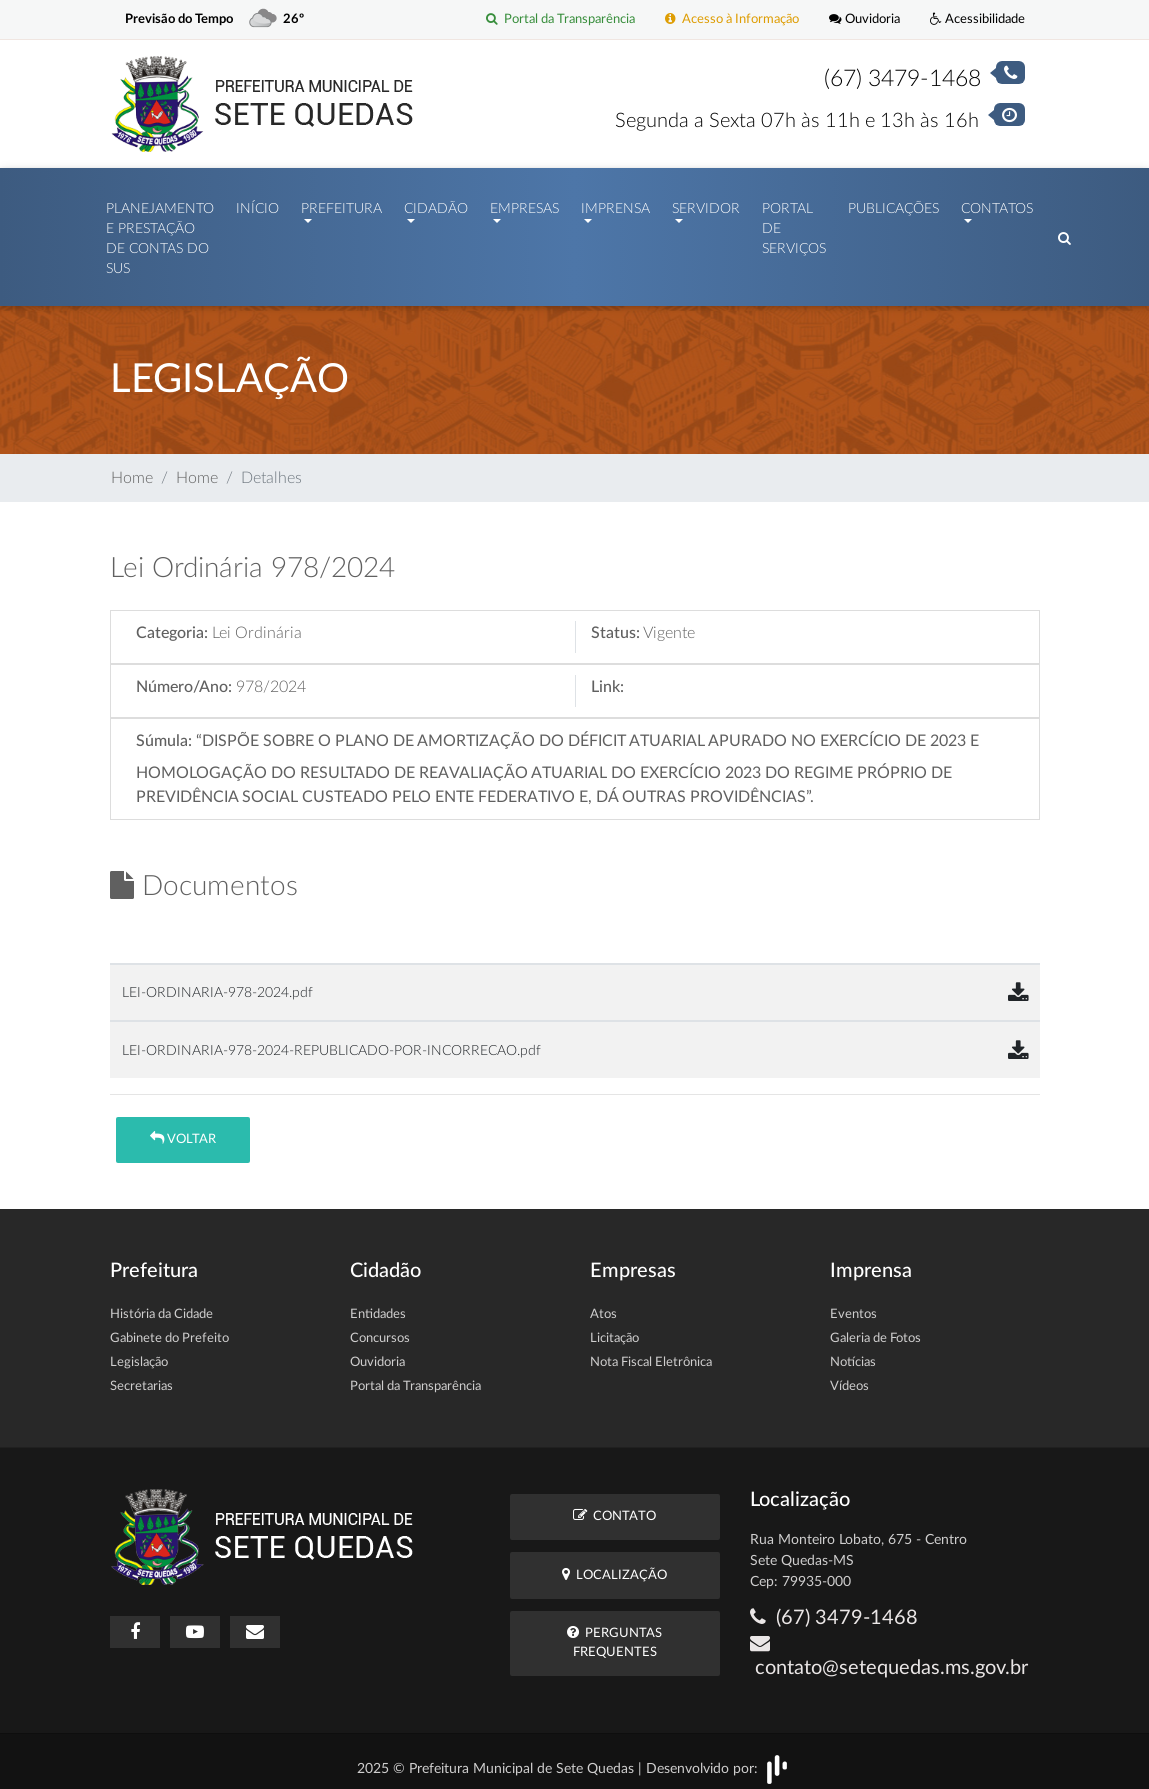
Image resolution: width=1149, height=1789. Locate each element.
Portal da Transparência (560, 19)
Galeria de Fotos (875, 1328)
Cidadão (436, 204)
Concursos (380, 1328)
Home (132, 468)
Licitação (614, 1328)
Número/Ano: (184, 677)
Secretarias (141, 1376)
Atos (603, 1304)
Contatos (997, 204)
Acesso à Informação (732, 19)
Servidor (706, 204)
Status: (615, 623)
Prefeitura (341, 204)
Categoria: (172, 623)
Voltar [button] (183, 1128)
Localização (614, 1564)
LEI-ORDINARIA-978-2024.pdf (217, 982)
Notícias (853, 1352)
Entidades (378, 1304)
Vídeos (849, 1376)
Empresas (524, 204)
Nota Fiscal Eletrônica (651, 1352)
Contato (614, 1505)
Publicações (893, 204)
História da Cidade (161, 1304)
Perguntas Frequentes (614, 1632)
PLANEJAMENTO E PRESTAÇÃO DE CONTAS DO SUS (160, 234)
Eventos (853, 1304)
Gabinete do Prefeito (169, 1328)
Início (257, 204)
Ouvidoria (864, 19)
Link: (607, 677)
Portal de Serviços (794, 224)
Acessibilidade (977, 19)
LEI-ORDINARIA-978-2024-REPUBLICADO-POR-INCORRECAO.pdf (331, 1040)
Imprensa (615, 204)
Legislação (139, 1352)
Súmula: (164, 731)
